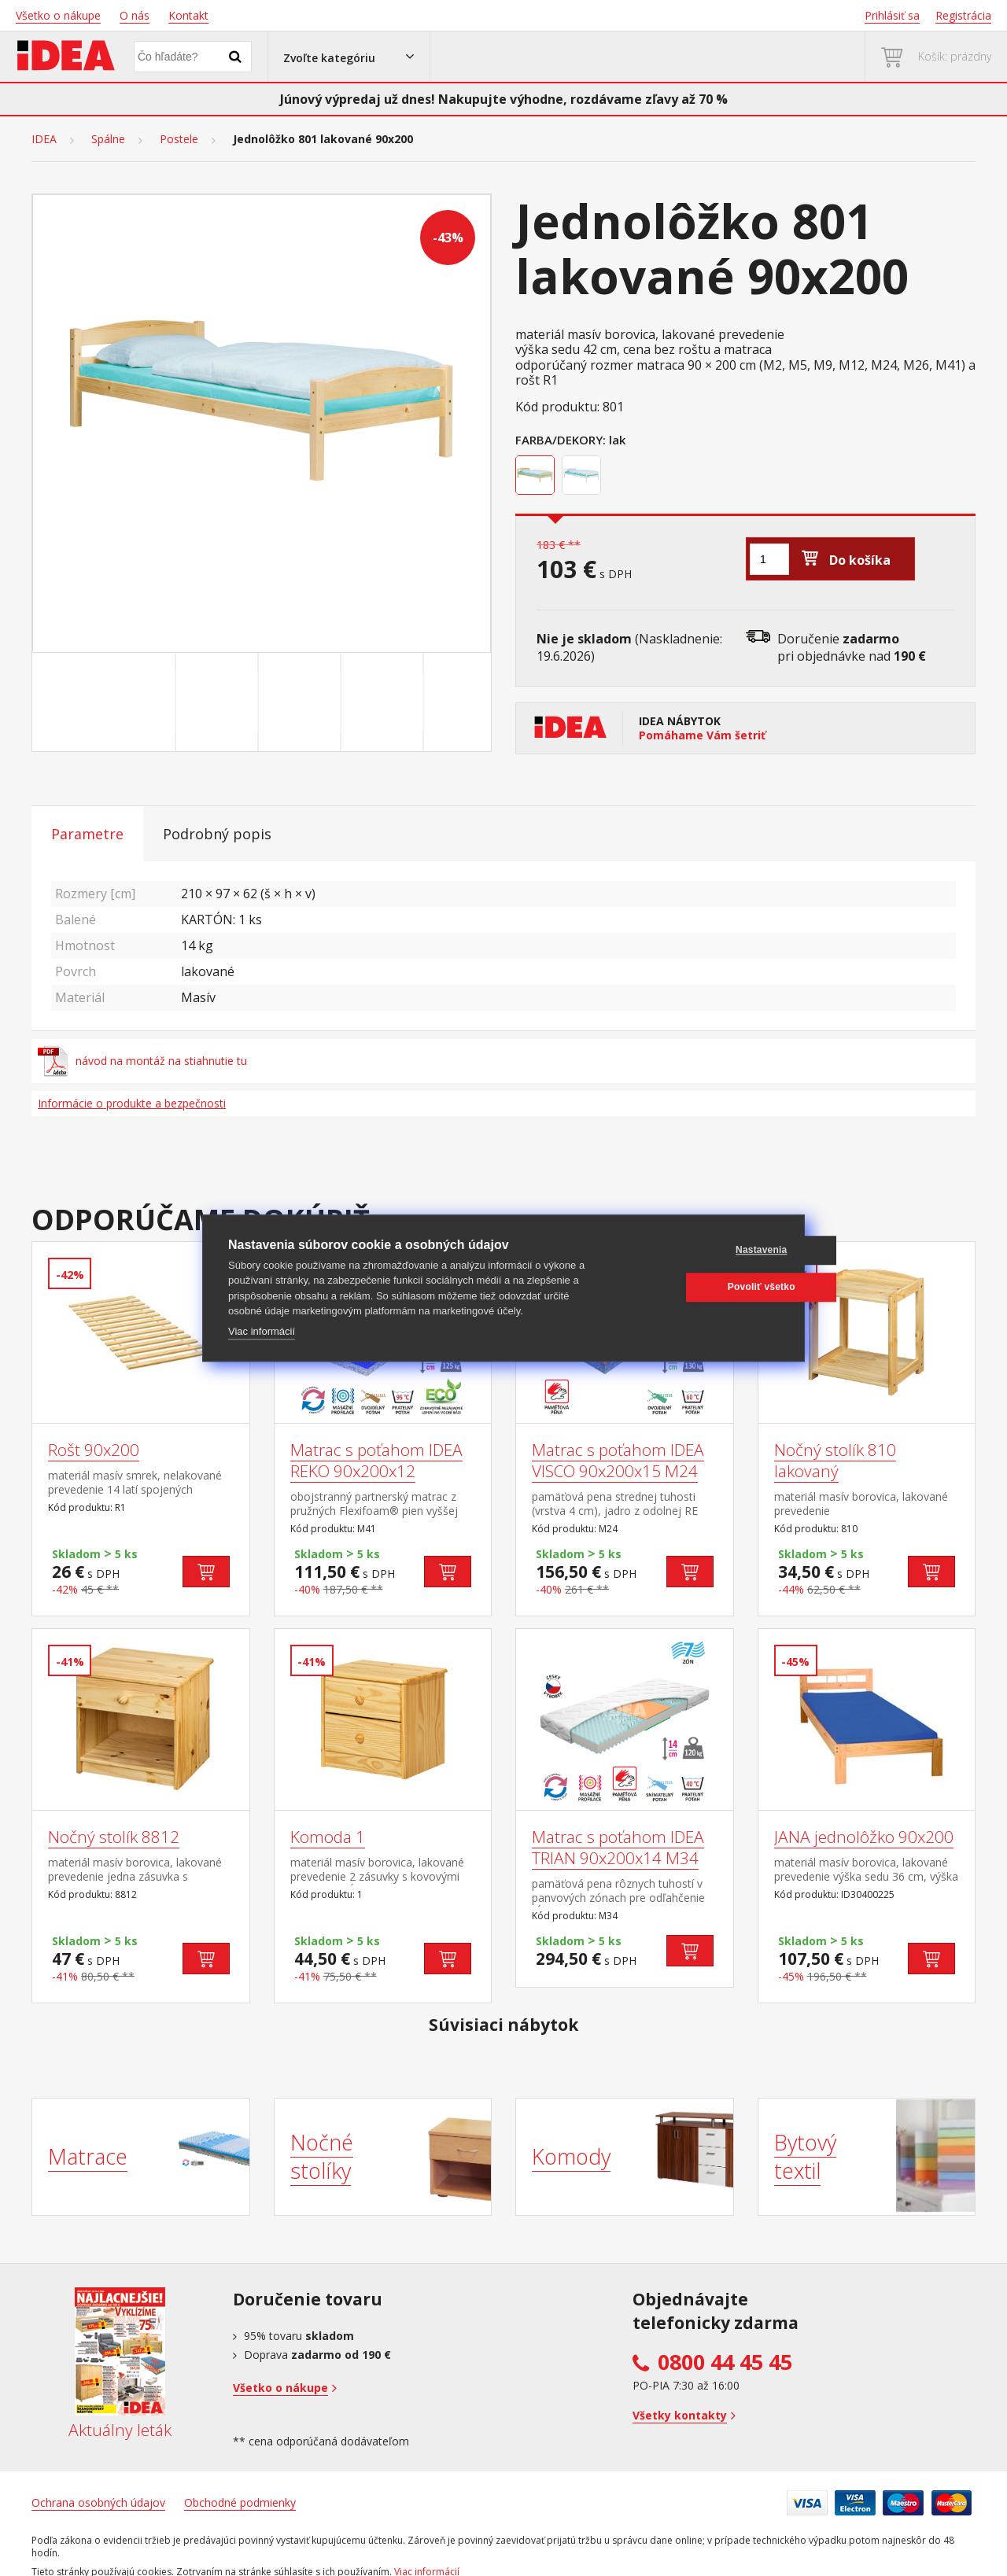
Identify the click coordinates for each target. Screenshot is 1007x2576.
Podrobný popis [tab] (217, 833)
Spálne (108, 139)
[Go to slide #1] (137, 702)
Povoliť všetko (703, 1286)
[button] (349, 56)
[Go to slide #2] (220, 702)
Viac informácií (261, 1331)
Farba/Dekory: (560, 440)
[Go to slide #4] (385, 702)
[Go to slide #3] (303, 702)
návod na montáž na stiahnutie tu (142, 1061)
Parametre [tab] (87, 833)
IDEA (44, 139)
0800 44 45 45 (725, 2362)
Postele (179, 139)
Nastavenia (703, 1249)
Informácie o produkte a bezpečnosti (132, 1103)
